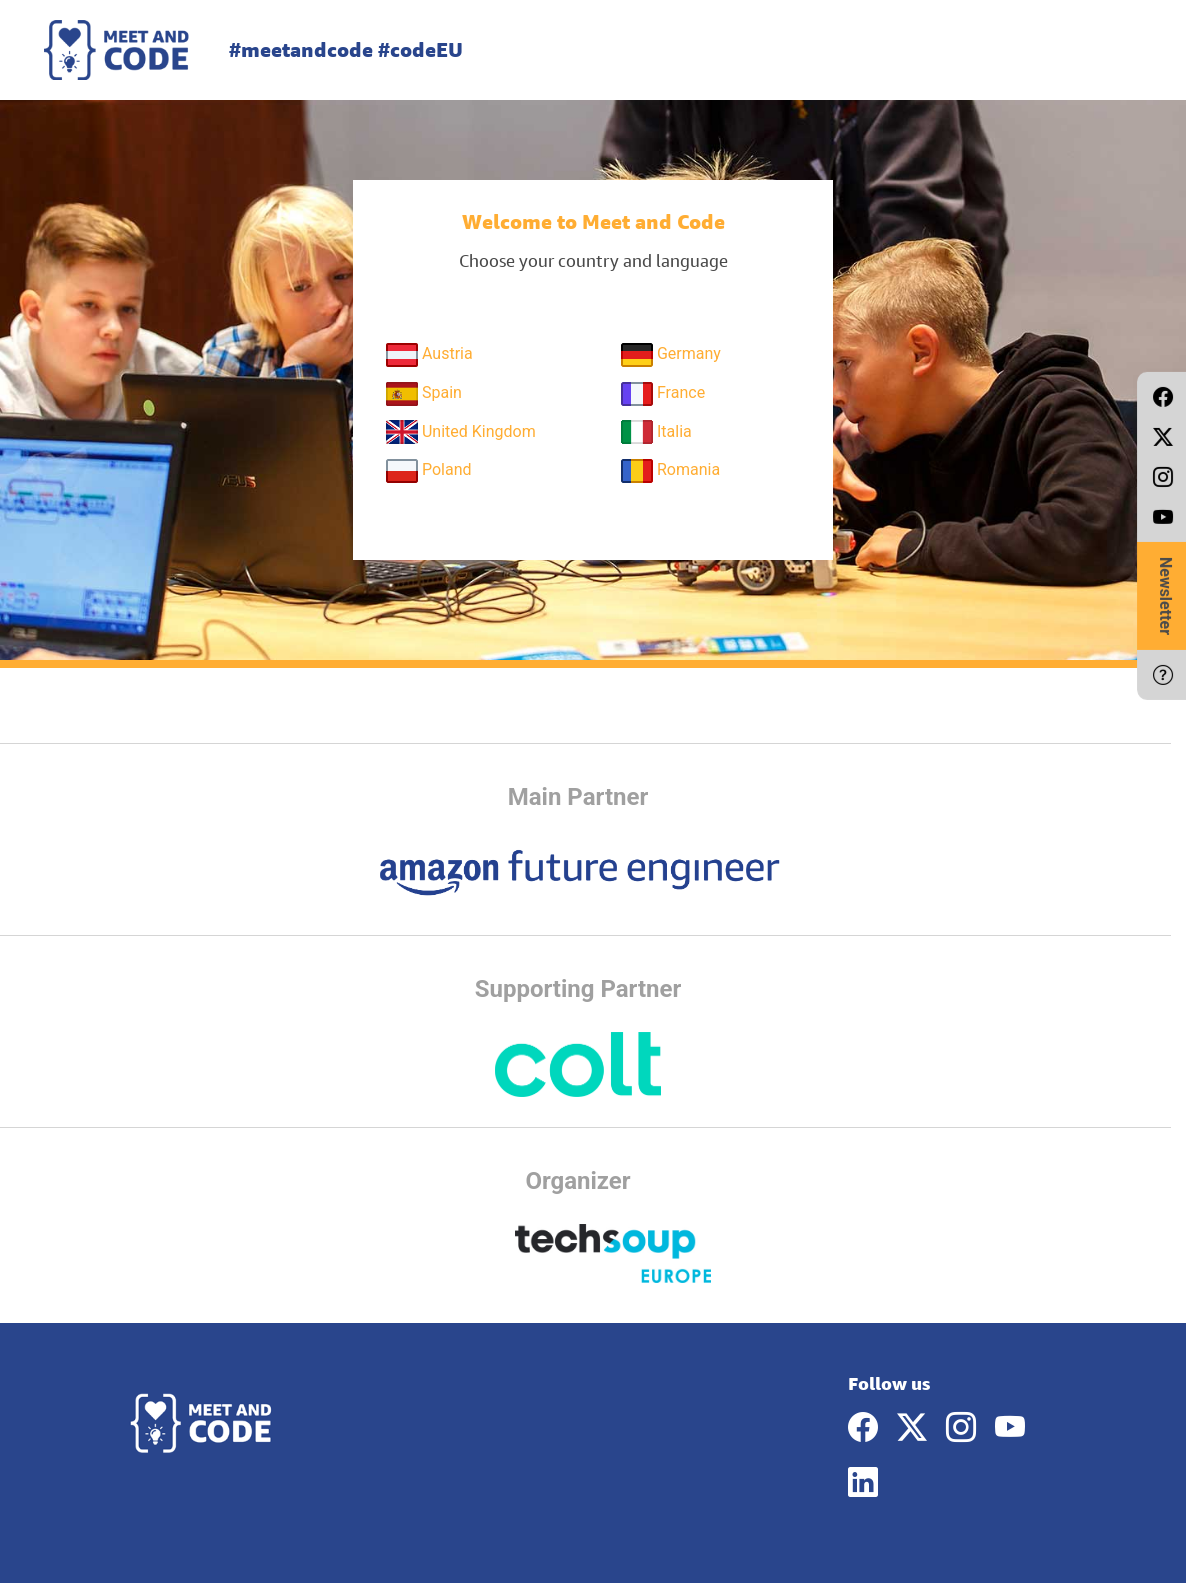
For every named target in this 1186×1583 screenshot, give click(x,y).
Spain (424, 394)
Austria (429, 355)
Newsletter (1165, 596)
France (663, 394)
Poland (429, 471)
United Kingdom (461, 432)
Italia (656, 432)
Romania (670, 471)
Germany (671, 355)
